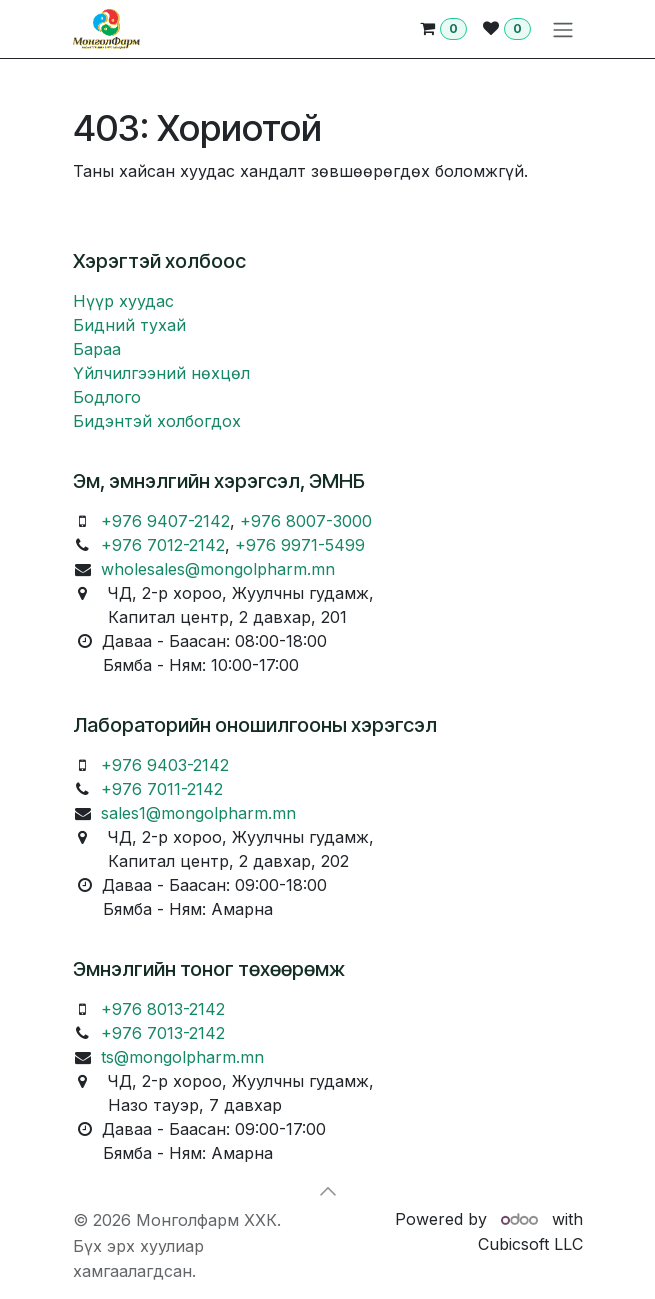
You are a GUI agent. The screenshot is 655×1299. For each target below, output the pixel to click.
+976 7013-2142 (163, 1033)
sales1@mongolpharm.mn (198, 813)
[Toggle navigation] (563, 29)
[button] (328, 1191)
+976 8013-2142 (163, 1009)
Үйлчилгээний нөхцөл (161, 373)
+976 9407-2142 (165, 521)
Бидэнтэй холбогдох (157, 421)
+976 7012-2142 (163, 545)
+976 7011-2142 (162, 789)
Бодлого (107, 397)
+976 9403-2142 (165, 765)
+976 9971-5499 (300, 545)
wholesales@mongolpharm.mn (218, 569)
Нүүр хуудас (123, 301)
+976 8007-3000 (306, 521)
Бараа (97, 349)
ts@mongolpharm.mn (182, 1057)
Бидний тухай (129, 325)
